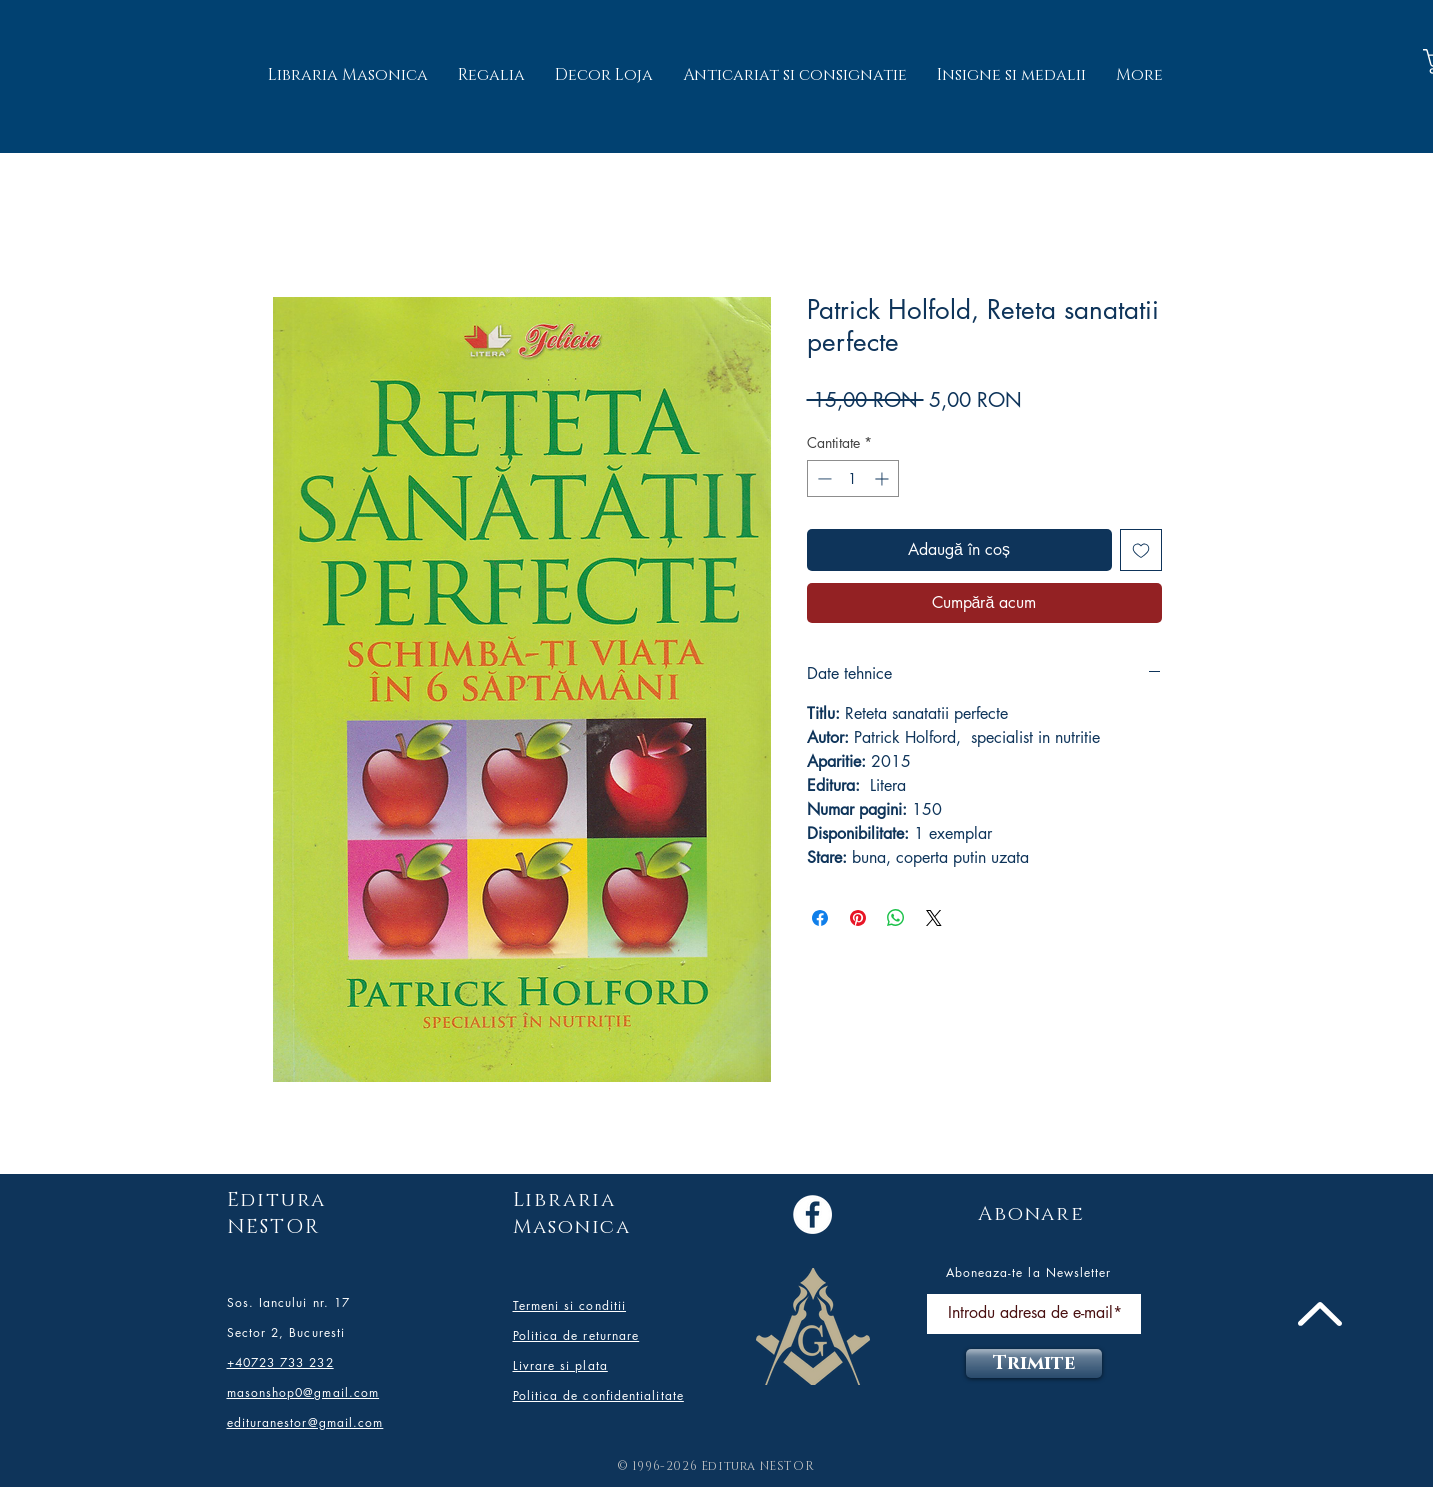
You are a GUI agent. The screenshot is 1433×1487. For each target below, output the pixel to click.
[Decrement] (822, 478)
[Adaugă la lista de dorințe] (1141, 550)
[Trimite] (1034, 1363)
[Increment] (883, 478)
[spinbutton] (853, 478)
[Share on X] (934, 918)
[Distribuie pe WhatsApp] (896, 918)
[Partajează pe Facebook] (820, 918)
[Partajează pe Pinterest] (858, 918)
